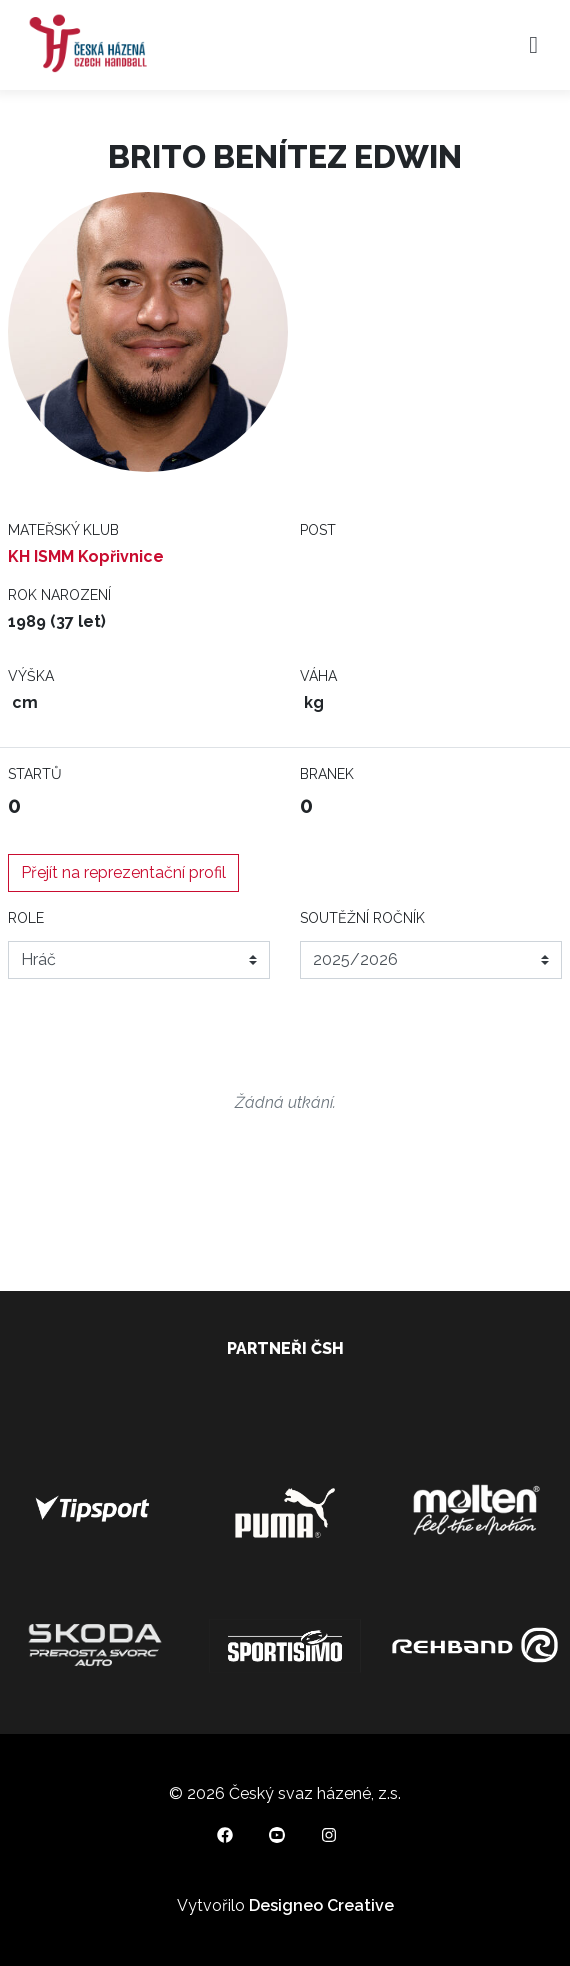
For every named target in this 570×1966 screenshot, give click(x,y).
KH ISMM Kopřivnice (86, 556)
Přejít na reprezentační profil (123, 872)
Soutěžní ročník (362, 918)
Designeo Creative (321, 1905)
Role (26, 918)
